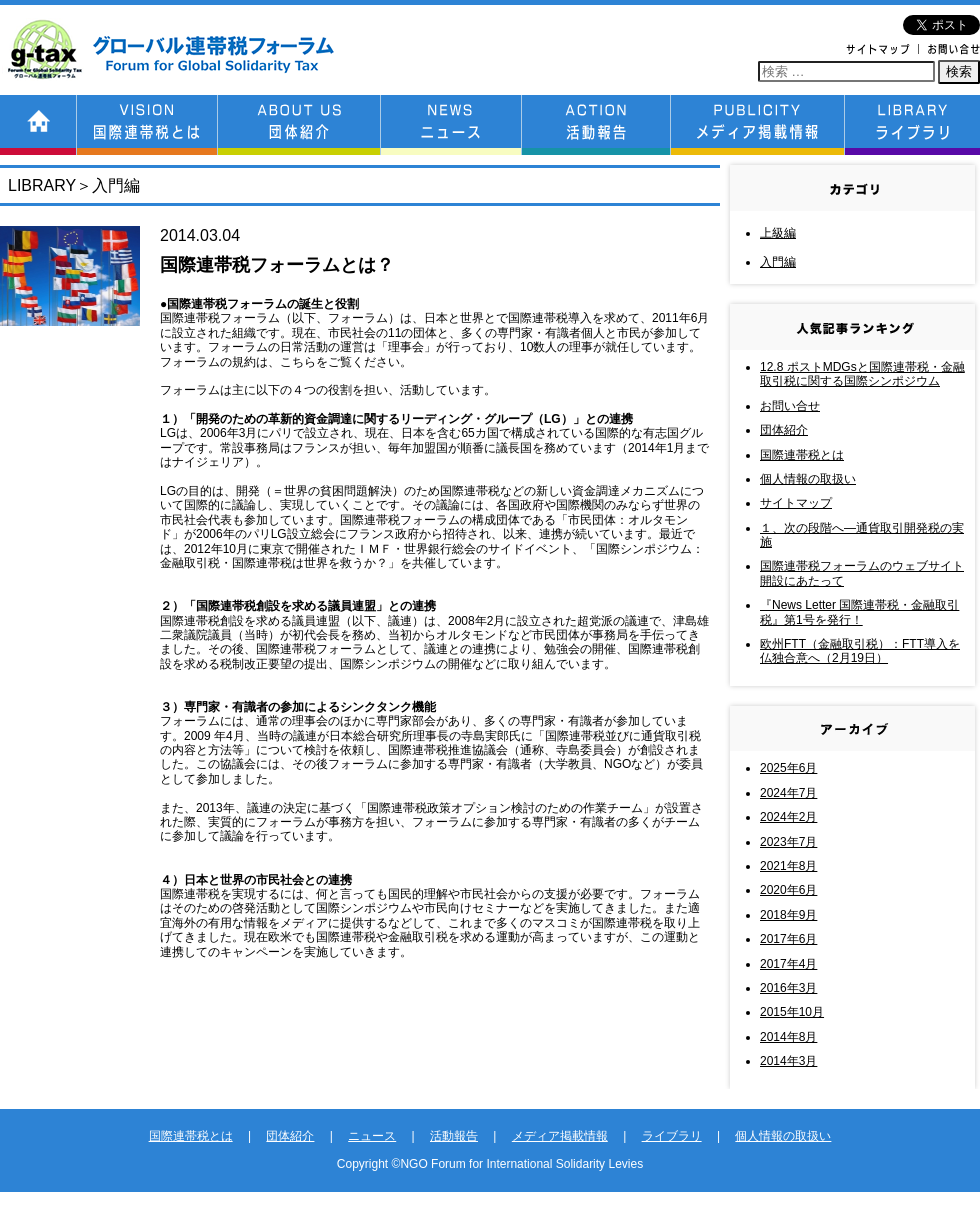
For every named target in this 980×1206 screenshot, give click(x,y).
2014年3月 (788, 1061)
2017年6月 (788, 939)
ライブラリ (672, 1136)
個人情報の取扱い (808, 479)
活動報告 (454, 1136)
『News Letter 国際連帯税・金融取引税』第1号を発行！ (859, 612)
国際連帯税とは (802, 455)
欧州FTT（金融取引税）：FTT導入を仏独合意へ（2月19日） (860, 651)
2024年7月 (788, 793)
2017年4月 (788, 964)
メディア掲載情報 (560, 1136)
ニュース (372, 1136)
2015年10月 (792, 1012)
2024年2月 (788, 817)
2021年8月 (788, 866)
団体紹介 (784, 430)
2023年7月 (788, 842)
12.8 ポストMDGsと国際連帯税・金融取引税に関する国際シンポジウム (862, 374)
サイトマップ (796, 503)
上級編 (778, 233)
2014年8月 (788, 1037)
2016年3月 (788, 988)
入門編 (778, 262)
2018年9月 (788, 915)
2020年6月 (788, 890)
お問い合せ (790, 406)
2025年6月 (788, 768)
